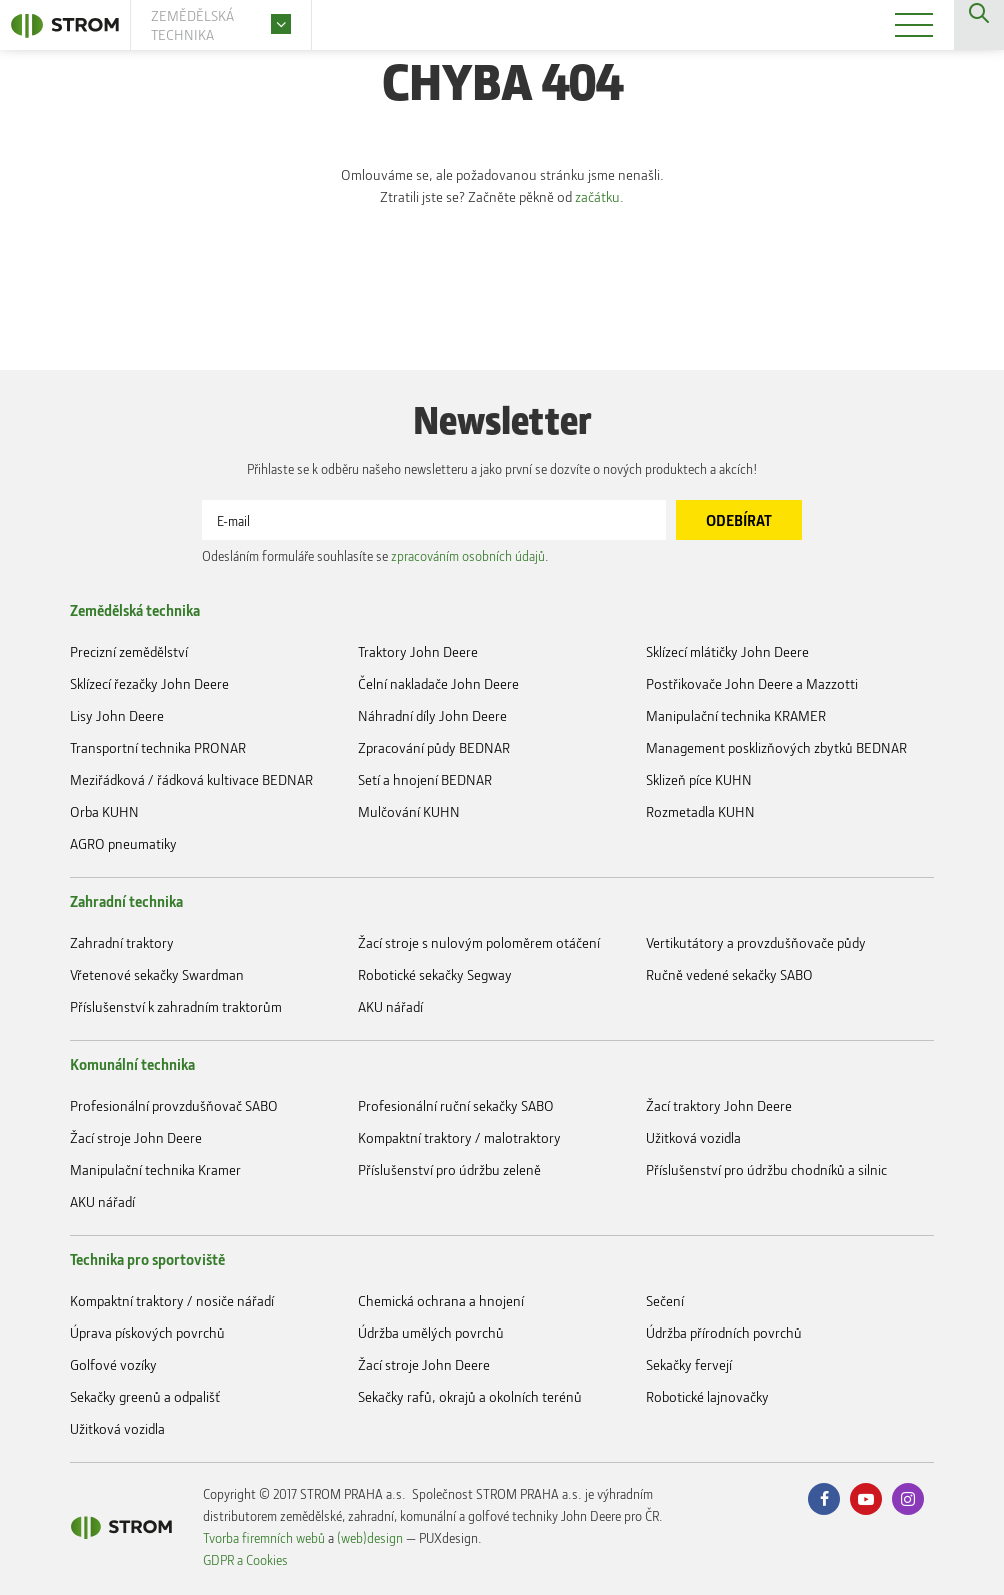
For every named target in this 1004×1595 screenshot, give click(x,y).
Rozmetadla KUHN (700, 811)
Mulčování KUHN (409, 811)
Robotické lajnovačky (707, 1396)
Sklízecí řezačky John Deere (149, 683)
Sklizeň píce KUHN (699, 779)
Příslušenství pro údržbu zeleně (449, 1169)
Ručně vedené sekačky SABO (729, 974)
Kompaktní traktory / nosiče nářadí (172, 1300)
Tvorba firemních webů (264, 1537)
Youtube (866, 1499)
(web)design (370, 1537)
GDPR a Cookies (245, 1559)
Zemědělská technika (135, 610)
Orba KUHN (104, 811)
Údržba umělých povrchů (431, 1332)
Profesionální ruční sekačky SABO (456, 1105)
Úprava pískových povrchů (147, 1332)
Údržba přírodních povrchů (724, 1332)
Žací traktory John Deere (719, 1105)
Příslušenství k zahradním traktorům (176, 1006)
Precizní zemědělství (129, 651)
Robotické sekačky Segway (435, 974)
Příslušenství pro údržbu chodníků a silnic (766, 1169)
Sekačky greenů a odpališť (145, 1396)
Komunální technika (132, 1064)
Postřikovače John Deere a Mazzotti (752, 683)
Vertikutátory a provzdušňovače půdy (756, 942)
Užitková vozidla (693, 1137)
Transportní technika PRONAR (158, 747)
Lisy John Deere (117, 715)
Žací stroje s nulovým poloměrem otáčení (479, 942)
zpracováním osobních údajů (468, 555)
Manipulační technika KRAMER (736, 715)
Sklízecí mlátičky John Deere (727, 651)
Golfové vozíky (113, 1364)
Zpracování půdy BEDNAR (434, 747)
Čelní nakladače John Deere (438, 683)
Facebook (824, 1499)
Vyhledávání (979, 25)
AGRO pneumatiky (123, 843)
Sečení (665, 1300)
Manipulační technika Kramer (155, 1169)
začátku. (602, 197)
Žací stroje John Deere (136, 1137)
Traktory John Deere (418, 651)
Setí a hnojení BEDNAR (425, 779)
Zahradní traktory (122, 942)
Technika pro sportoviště (147, 1259)
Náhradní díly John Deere (432, 715)
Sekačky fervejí (689, 1364)
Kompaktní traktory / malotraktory (459, 1137)
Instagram (908, 1499)
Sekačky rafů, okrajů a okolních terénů (470, 1396)
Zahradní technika (126, 901)
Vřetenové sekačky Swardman (157, 974)
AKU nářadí (390, 1006)
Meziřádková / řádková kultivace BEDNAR (191, 779)
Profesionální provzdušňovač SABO (174, 1105)
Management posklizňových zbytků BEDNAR (776, 747)
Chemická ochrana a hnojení (441, 1300)
